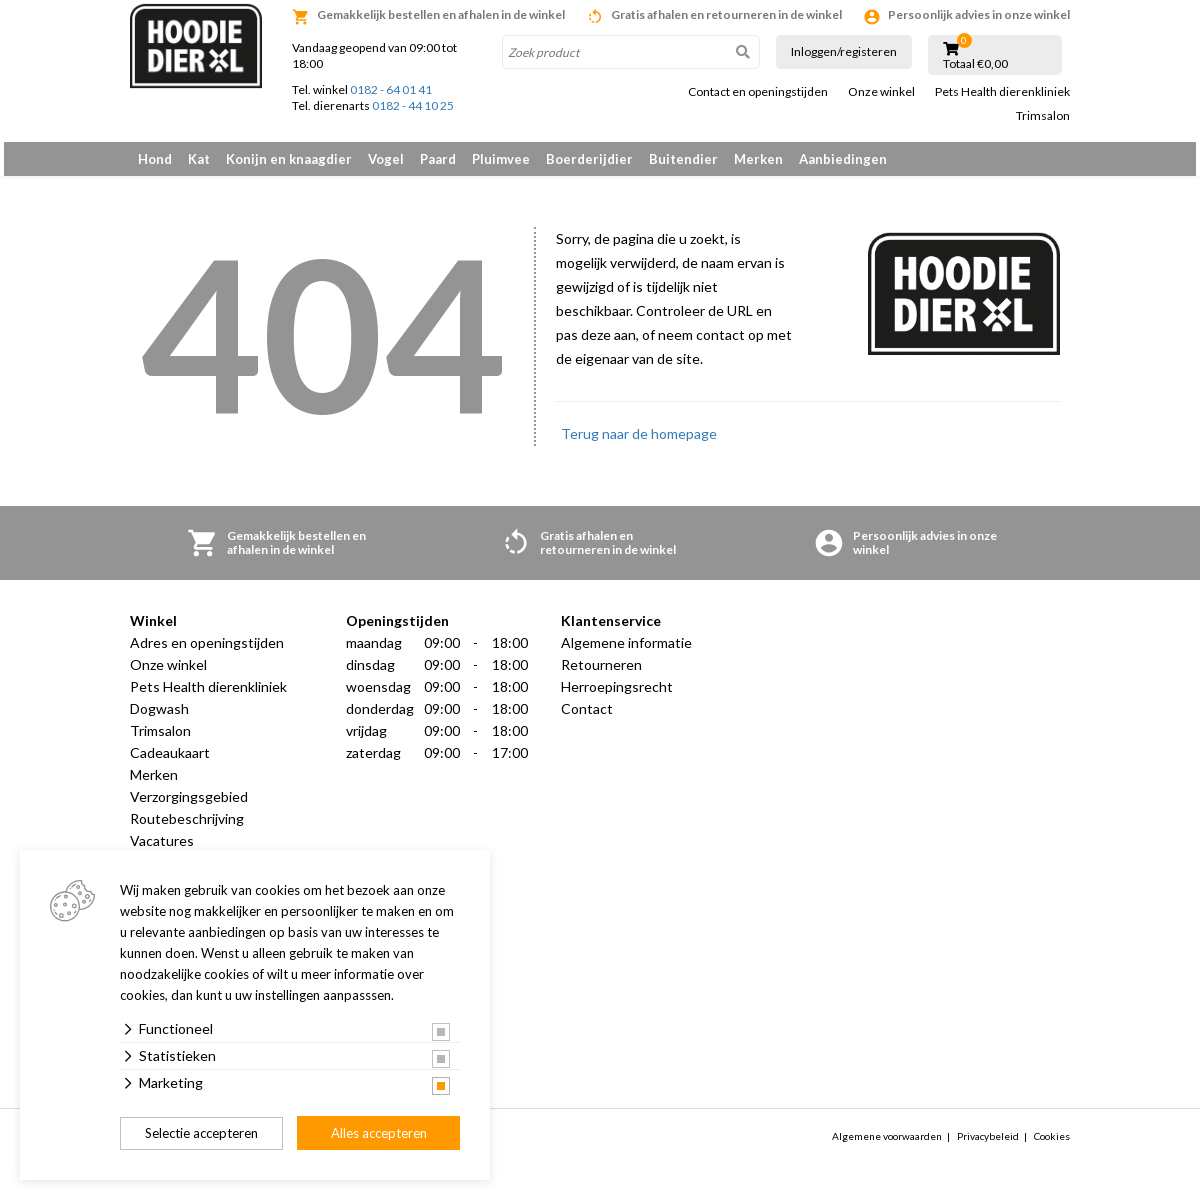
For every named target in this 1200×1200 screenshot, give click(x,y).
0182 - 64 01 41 (391, 89)
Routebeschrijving (187, 829)
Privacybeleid (988, 1147)
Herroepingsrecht (617, 697)
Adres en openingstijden (207, 653)
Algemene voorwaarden (887, 1147)
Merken (758, 159)
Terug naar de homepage (639, 444)
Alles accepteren (379, 1133)
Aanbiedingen (843, 159)
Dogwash (159, 719)
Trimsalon (1043, 116)
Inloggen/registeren (844, 51)
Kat (199, 159)
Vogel (386, 159)
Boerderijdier (589, 159)
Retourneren (601, 675)
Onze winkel (881, 92)
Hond (155, 159)
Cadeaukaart (170, 763)
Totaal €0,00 (975, 64)
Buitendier (683, 159)
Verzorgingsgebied (189, 807)
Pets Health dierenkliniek (1002, 92)
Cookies (1052, 1147)
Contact (587, 719)
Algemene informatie (626, 653)
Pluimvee (501, 159)
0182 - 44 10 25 (413, 105)
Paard (438, 159)
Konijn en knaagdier (289, 159)
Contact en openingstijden (758, 92)
